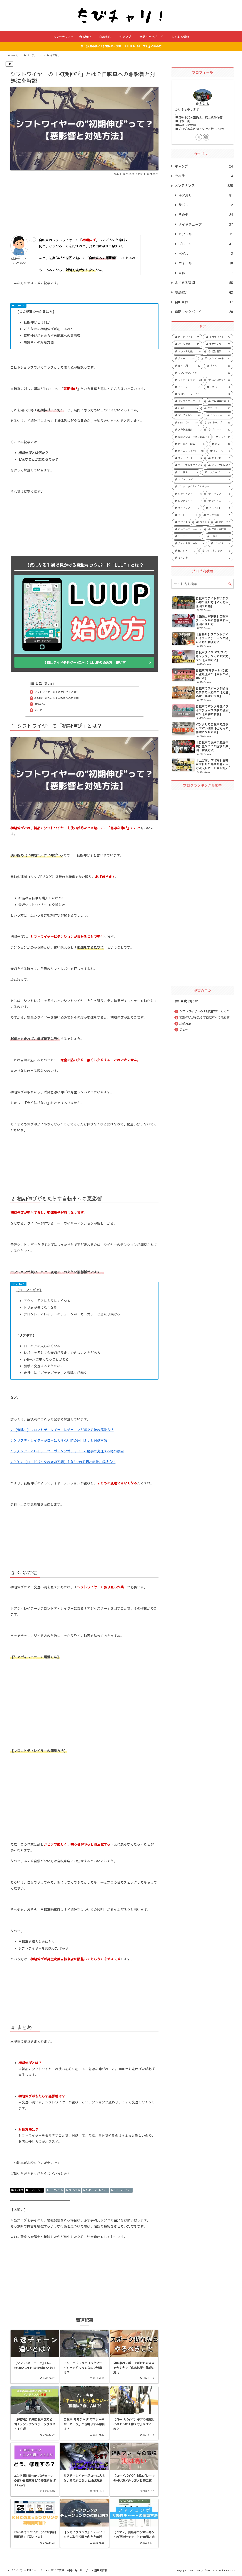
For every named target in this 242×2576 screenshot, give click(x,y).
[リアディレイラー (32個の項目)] (188, 380)
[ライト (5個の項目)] (186, 515)
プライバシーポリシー (22, 2570)
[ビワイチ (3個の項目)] (220, 543)
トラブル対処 (55, 2189)
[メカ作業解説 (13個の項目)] (188, 430)
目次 (36, 683)
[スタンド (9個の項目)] (219, 458)
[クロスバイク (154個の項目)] (218, 337)
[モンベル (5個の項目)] (182, 522)
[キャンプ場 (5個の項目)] (217, 515)
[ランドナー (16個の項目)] (218, 415)
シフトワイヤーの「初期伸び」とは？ (59, 692)
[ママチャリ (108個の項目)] (218, 344)
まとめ (38, 710)
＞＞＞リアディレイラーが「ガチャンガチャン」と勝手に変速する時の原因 (67, 1451)
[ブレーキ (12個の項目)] (219, 430)
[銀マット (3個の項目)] (185, 551)
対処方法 (40, 704)
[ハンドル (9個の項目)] (186, 472)
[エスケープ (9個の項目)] (217, 472)
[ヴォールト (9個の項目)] (220, 451)
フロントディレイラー (95, 2189)
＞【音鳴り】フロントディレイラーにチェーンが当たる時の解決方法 (62, 1429)
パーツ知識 (73, 2189)
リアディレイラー (121, 2189)
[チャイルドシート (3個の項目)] (189, 543)
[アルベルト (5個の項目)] (218, 508)
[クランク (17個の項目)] (217, 408)
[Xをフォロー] (199, 137)
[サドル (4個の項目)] (218, 536)
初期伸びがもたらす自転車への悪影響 (59, 698)
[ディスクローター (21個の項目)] (188, 401)
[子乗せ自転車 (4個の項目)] (219, 529)
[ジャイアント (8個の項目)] (188, 494)
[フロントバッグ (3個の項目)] (216, 551)
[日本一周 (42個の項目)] (187, 366)
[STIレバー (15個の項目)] (186, 423)
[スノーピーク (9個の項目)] (188, 458)
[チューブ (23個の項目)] (187, 387)
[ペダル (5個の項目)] (202, 522)
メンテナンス (34, 2189)
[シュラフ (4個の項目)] (187, 536)
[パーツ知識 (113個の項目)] (187, 344)
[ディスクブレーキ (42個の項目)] (215, 358)
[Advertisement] (84, 204)
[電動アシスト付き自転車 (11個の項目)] (192, 437)
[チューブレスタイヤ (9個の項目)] (188, 465)
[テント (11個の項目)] (223, 437)
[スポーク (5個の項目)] (222, 522)
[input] (202, 584)
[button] (230, 584)
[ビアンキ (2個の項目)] (202, 558)
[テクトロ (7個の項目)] (219, 501)
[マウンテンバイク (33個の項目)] (202, 373)
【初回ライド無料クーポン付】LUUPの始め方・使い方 (84, 662)
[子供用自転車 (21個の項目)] (219, 401)
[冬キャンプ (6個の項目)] (187, 508)
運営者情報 (99, 2570)
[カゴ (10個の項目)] (221, 444)
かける (204, 103)
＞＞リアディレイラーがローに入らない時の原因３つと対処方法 (58, 1440)
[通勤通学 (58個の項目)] (219, 351)
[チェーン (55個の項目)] (184, 358)
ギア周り (17, 2189)
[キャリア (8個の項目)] (219, 494)
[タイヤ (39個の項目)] (218, 366)
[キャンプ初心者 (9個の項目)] (219, 465)
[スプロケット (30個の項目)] (219, 380)
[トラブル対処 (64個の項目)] (188, 351)
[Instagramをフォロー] (206, 137)
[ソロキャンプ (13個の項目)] (217, 423)
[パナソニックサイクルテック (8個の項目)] (202, 487)
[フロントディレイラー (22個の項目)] (202, 394)
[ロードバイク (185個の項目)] (187, 337)
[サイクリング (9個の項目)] (202, 479)
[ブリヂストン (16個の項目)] (187, 415)
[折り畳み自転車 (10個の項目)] (190, 444)
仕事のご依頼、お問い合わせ (64, 2570)
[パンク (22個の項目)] (218, 387)
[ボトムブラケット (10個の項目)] (189, 451)
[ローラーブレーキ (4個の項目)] (188, 529)
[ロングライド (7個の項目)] (188, 501)
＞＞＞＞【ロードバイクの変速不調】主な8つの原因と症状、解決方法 (63, 1461)
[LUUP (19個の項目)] (186, 408)
